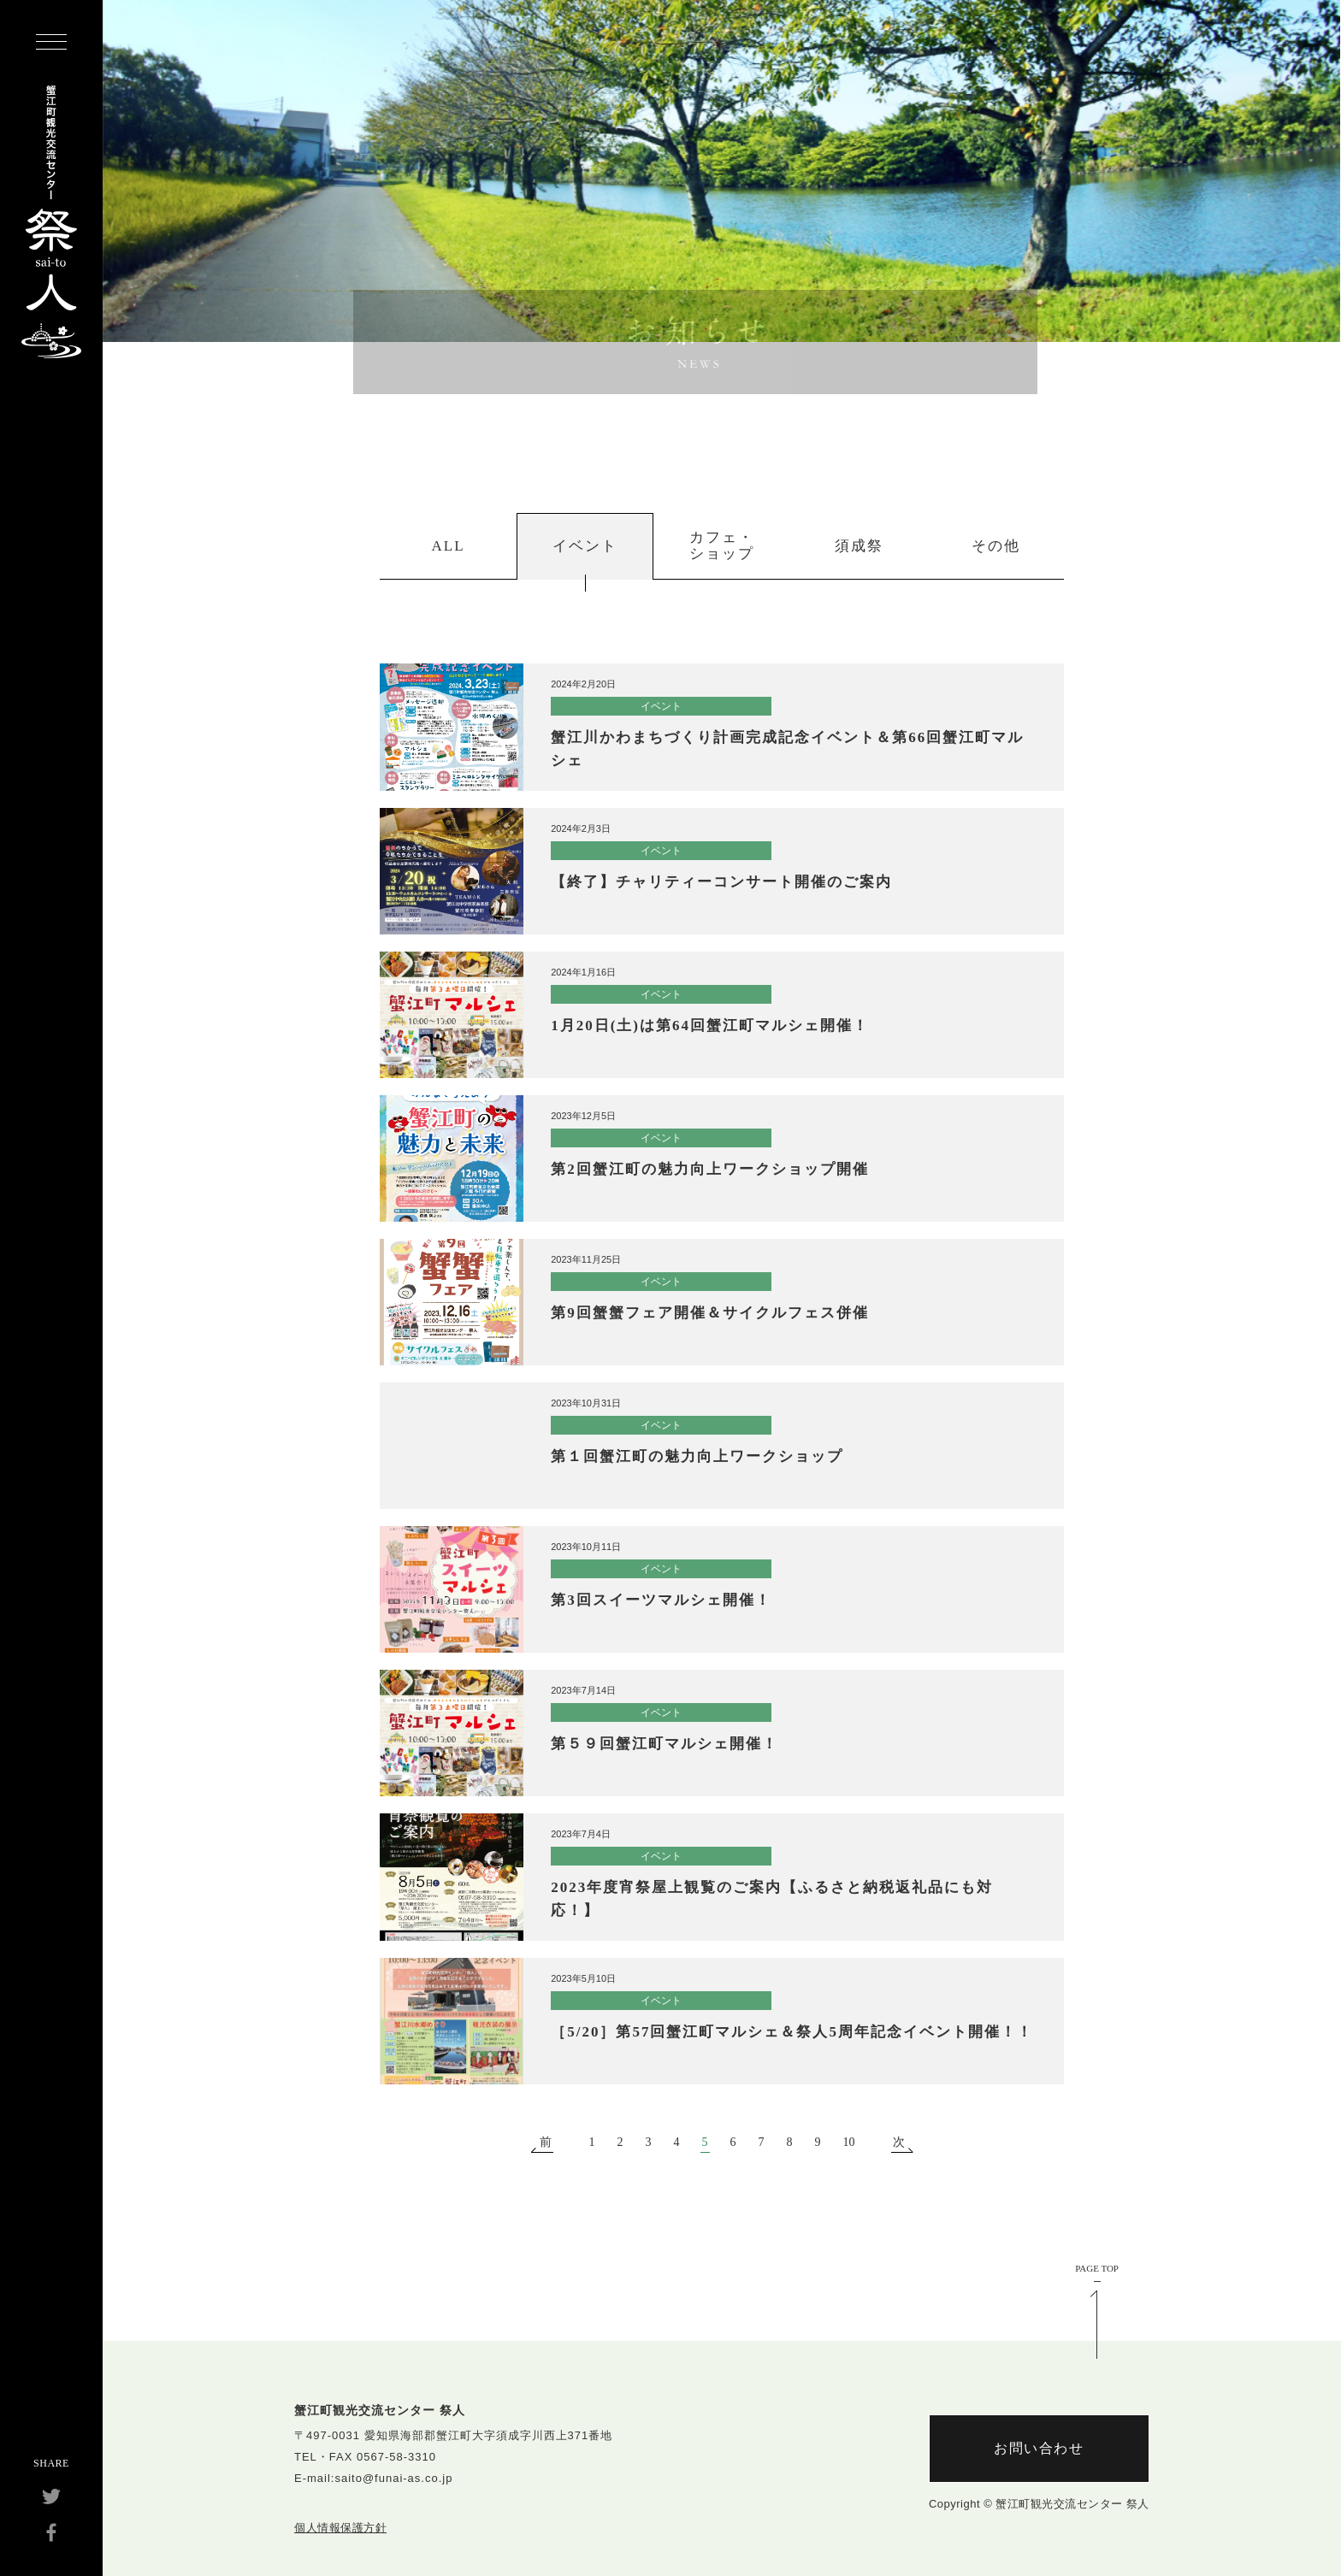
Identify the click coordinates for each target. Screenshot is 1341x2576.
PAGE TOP (1097, 2268)
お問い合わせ (1039, 2448)
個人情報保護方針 (340, 2527)
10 (849, 2143)
